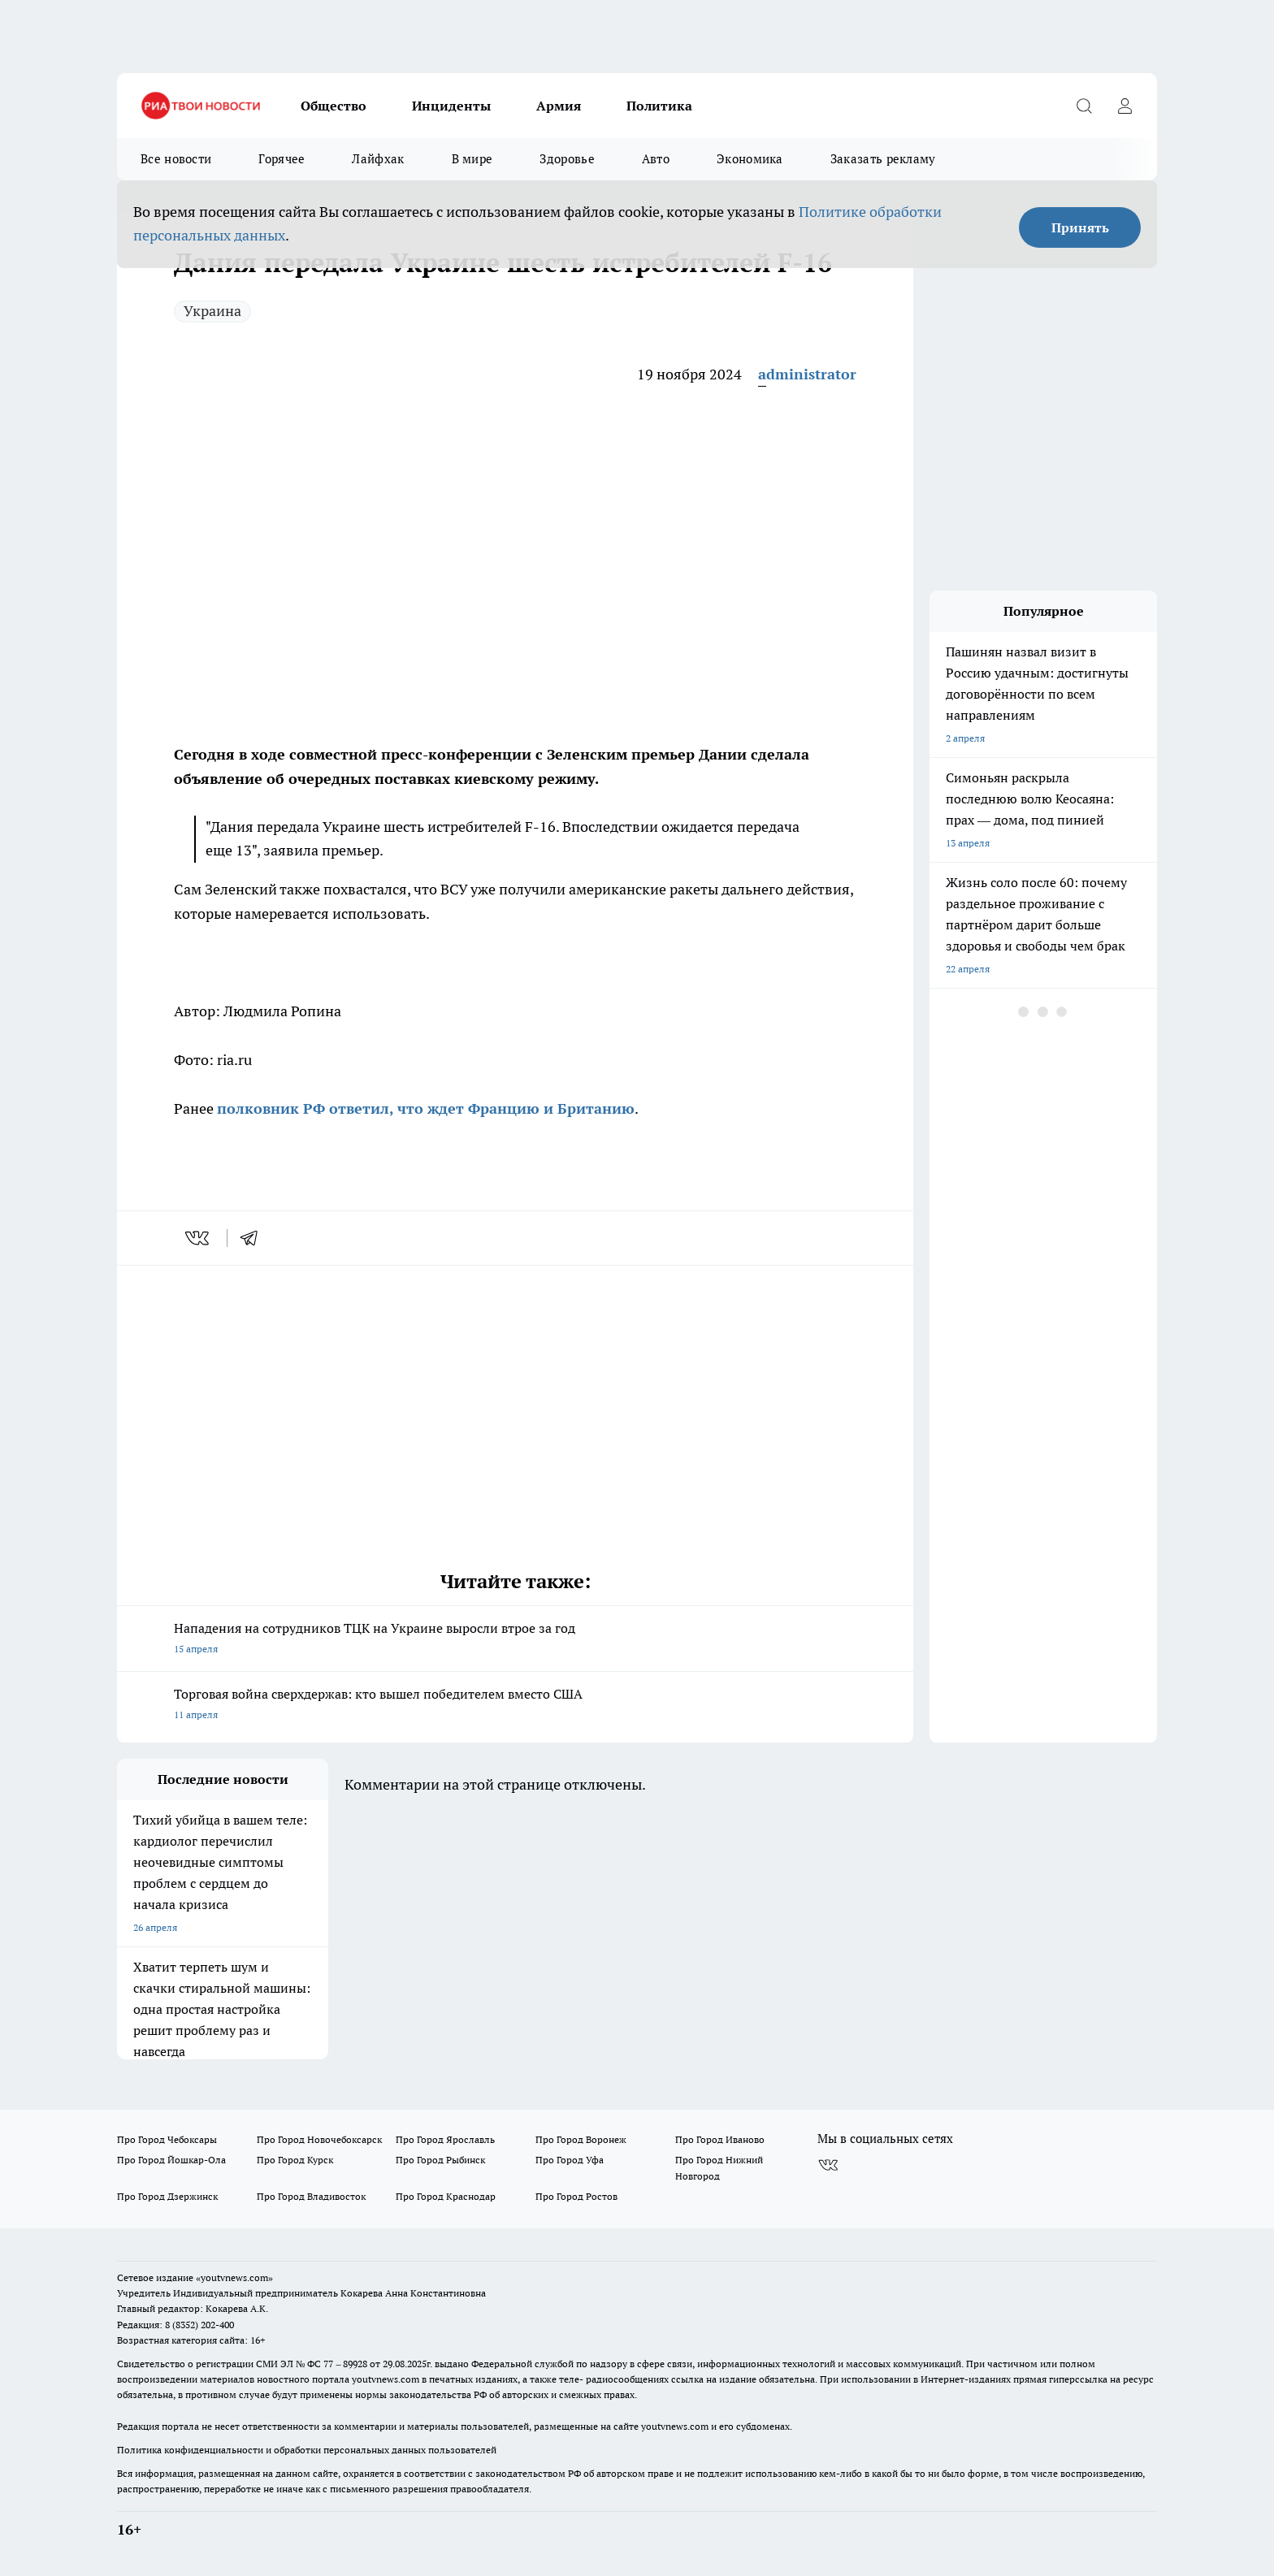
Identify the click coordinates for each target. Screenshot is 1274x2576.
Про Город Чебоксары (167, 2139)
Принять (1080, 227)
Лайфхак (378, 159)
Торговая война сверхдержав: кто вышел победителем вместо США (515, 1705)
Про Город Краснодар (446, 2196)
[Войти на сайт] (1124, 105)
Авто (656, 159)
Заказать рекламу (883, 159)
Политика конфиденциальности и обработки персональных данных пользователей (306, 2450)
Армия (558, 105)
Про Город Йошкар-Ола (171, 2160)
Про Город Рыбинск (440, 2160)
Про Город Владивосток (311, 2196)
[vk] (198, 1238)
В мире (472, 159)
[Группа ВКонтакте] (828, 2165)
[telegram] (254, 1238)
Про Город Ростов (576, 2196)
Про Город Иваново (720, 2139)
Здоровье (567, 159)
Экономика (750, 159)
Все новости (176, 159)
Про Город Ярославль (445, 2139)
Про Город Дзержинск (167, 2196)
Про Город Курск (295, 2160)
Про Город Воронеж (580, 2139)
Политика (659, 105)
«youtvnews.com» (234, 2277)
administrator (807, 374)
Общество (333, 105)
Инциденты (451, 105)
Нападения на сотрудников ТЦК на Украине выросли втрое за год (515, 1640)
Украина (212, 310)
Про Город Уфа (569, 2160)
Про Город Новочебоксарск (319, 2139)
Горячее (281, 159)
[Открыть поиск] (1084, 105)
